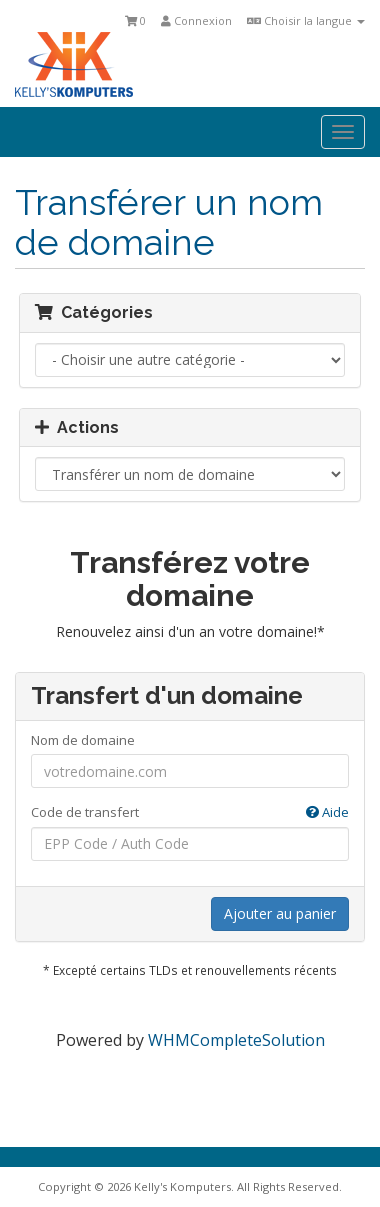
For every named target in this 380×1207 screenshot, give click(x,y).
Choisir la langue (306, 20)
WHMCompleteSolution (236, 1040)
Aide (327, 812)
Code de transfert (190, 812)
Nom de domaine (83, 740)
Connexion (196, 20)
